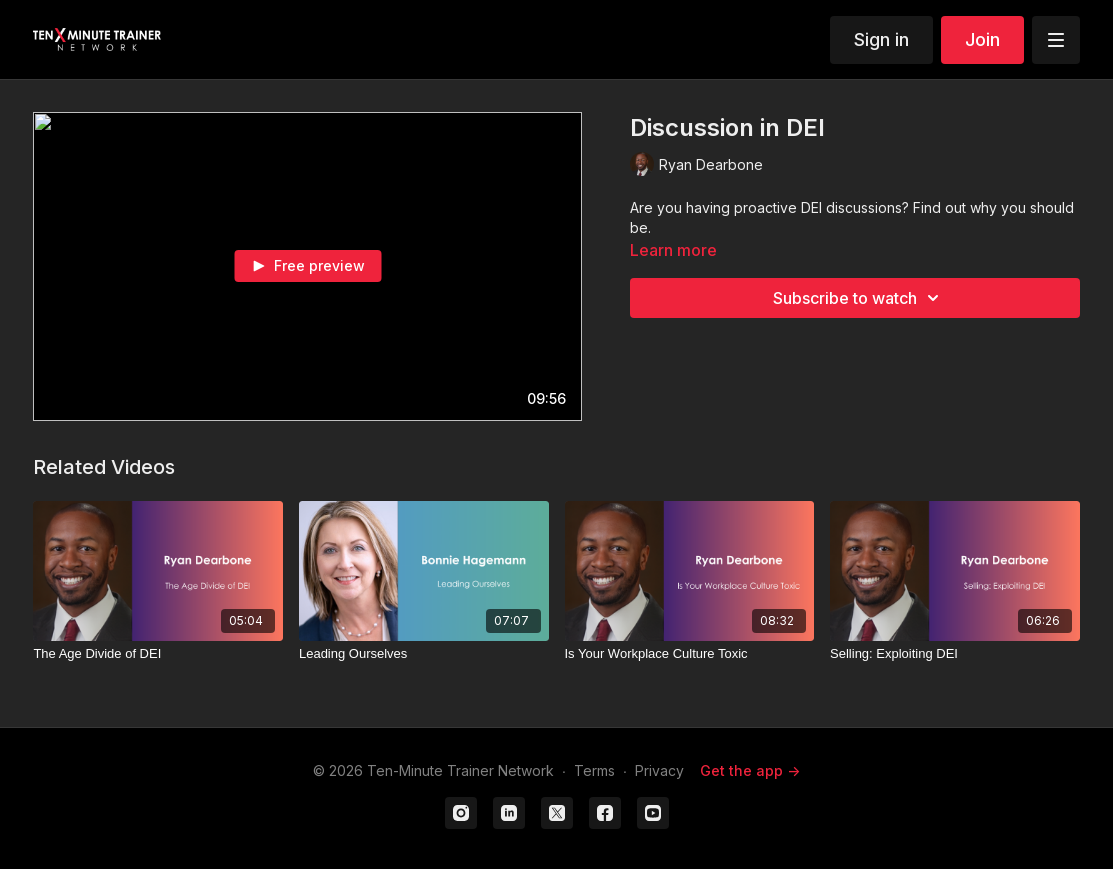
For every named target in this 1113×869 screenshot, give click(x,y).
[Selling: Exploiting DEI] (955, 654)
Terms (594, 770)
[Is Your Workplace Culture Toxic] (690, 654)
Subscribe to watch (859, 298)
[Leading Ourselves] (424, 654)
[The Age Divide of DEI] (158, 654)
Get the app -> (750, 770)
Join (982, 39)
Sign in (881, 39)
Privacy (659, 770)
